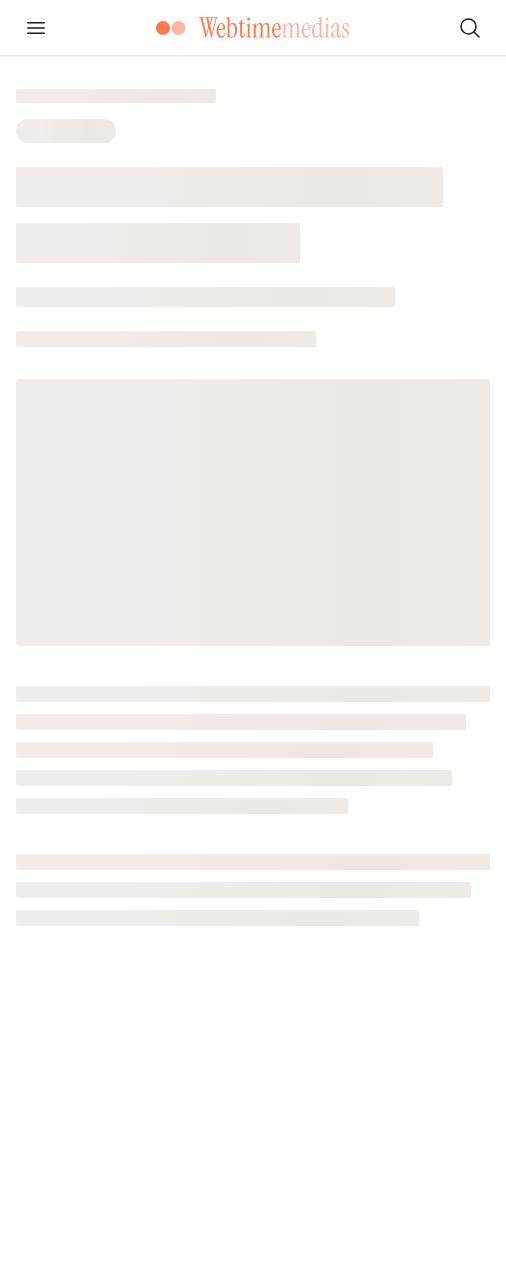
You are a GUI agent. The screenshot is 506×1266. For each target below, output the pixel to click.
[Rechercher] (470, 28)
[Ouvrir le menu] (36, 28)
